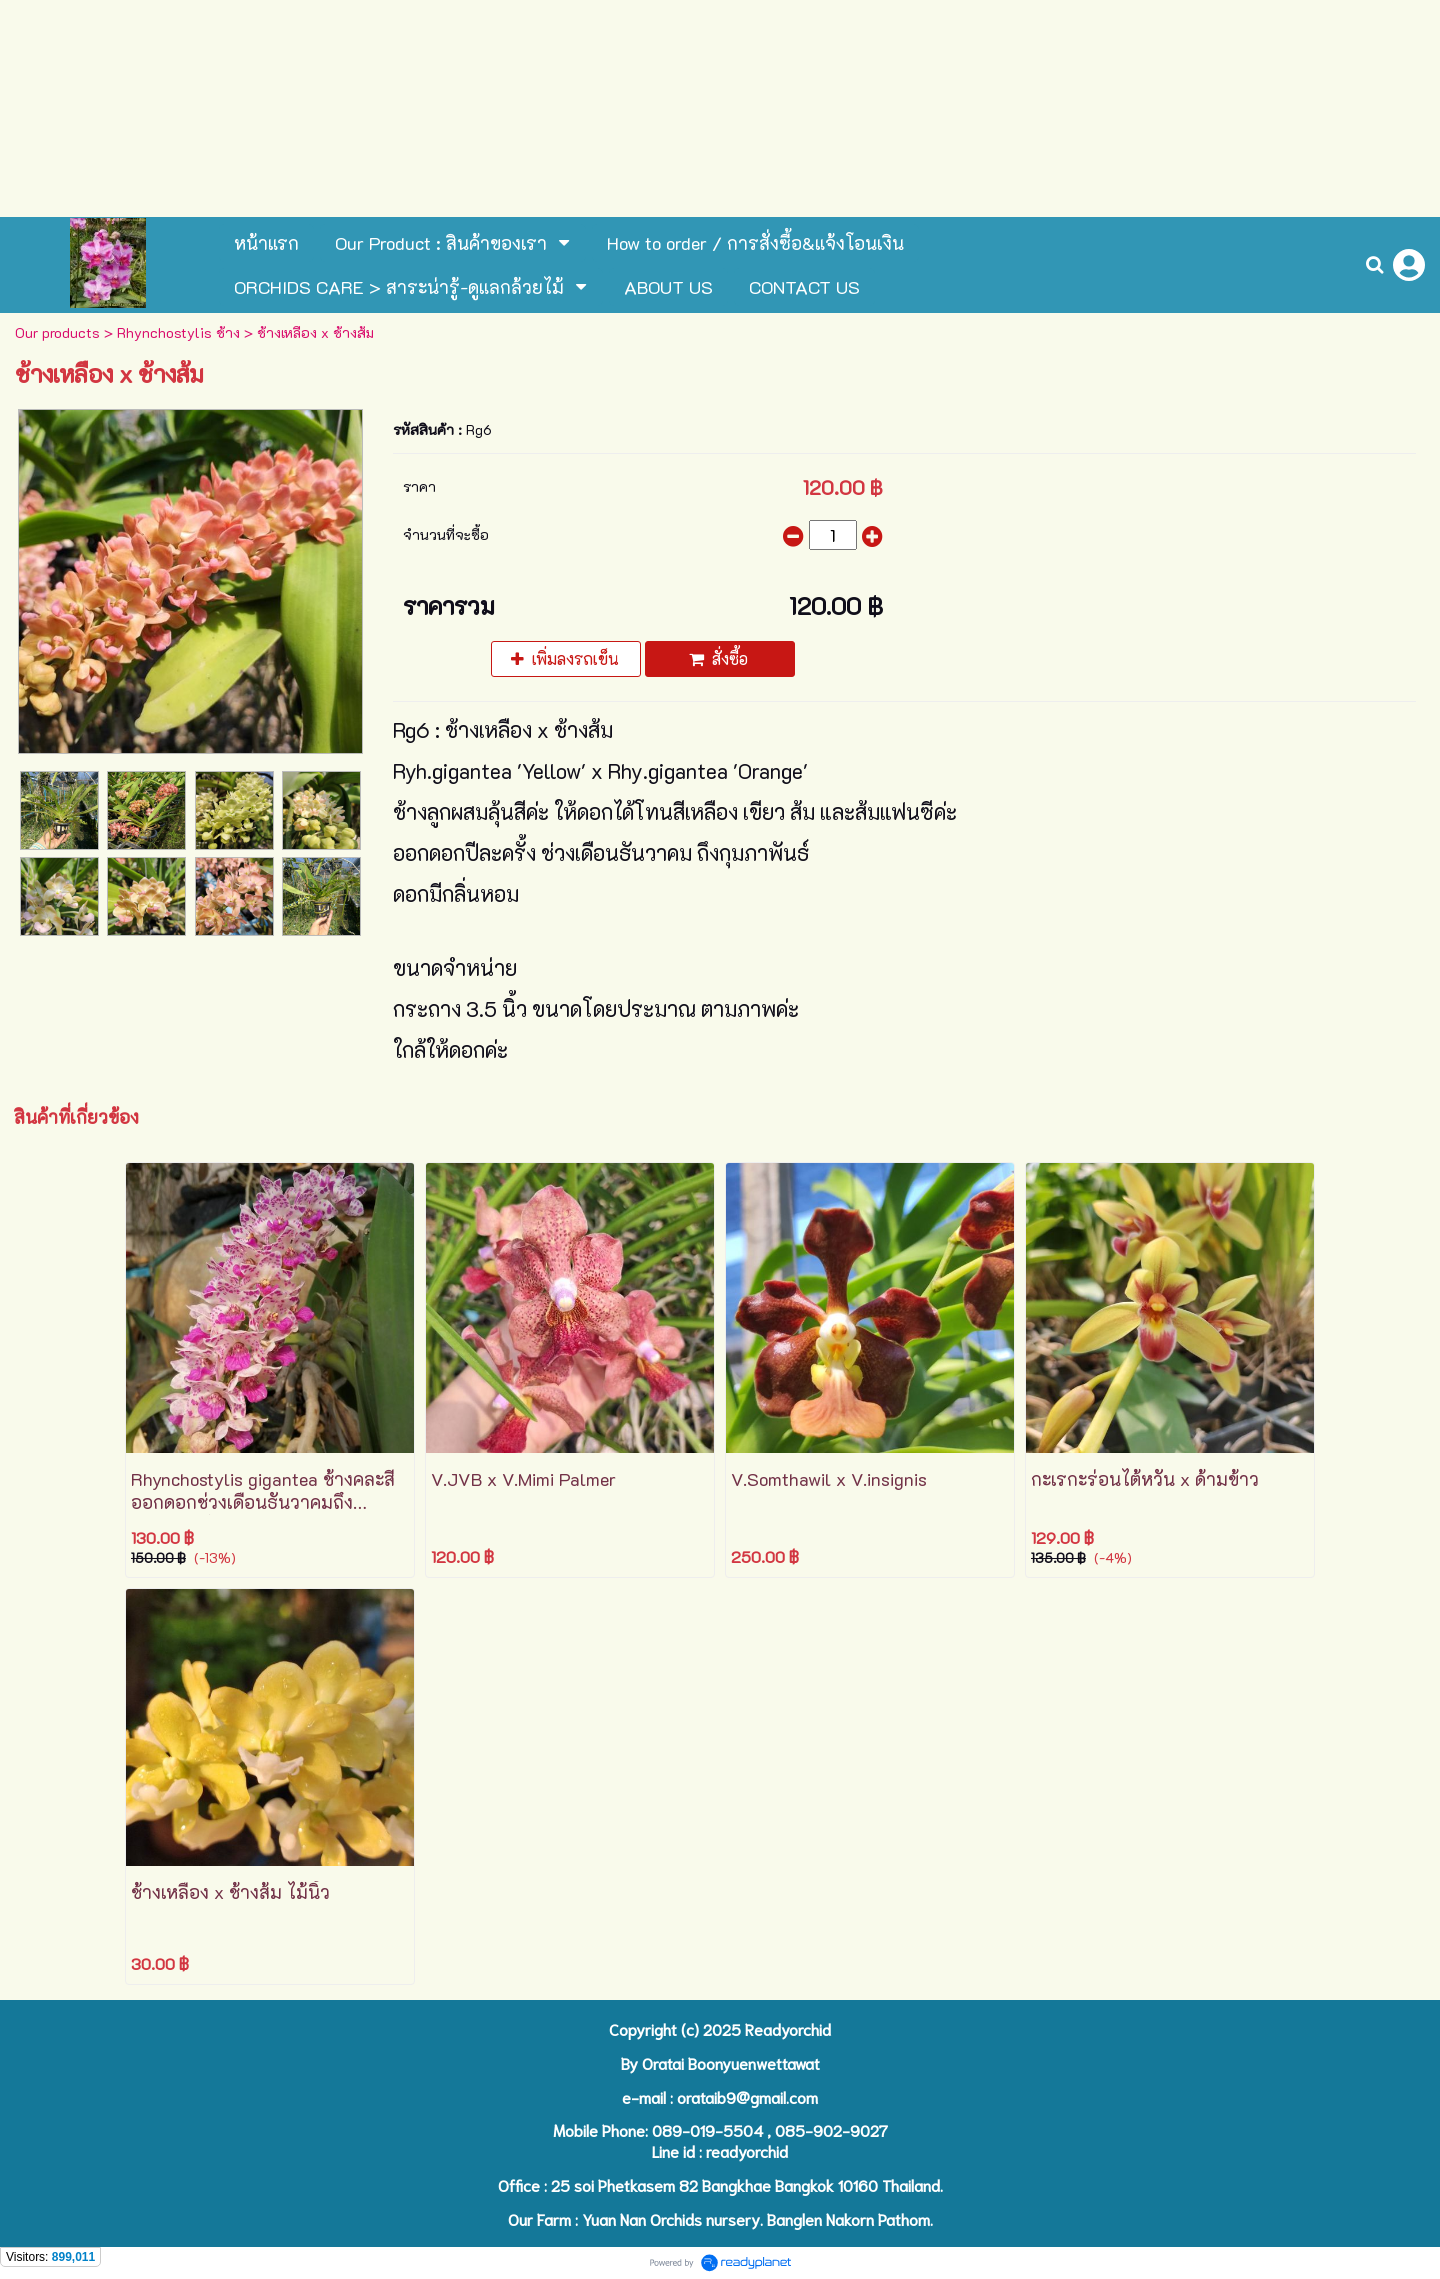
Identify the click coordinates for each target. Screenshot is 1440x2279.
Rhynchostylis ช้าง (178, 332)
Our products (57, 332)
